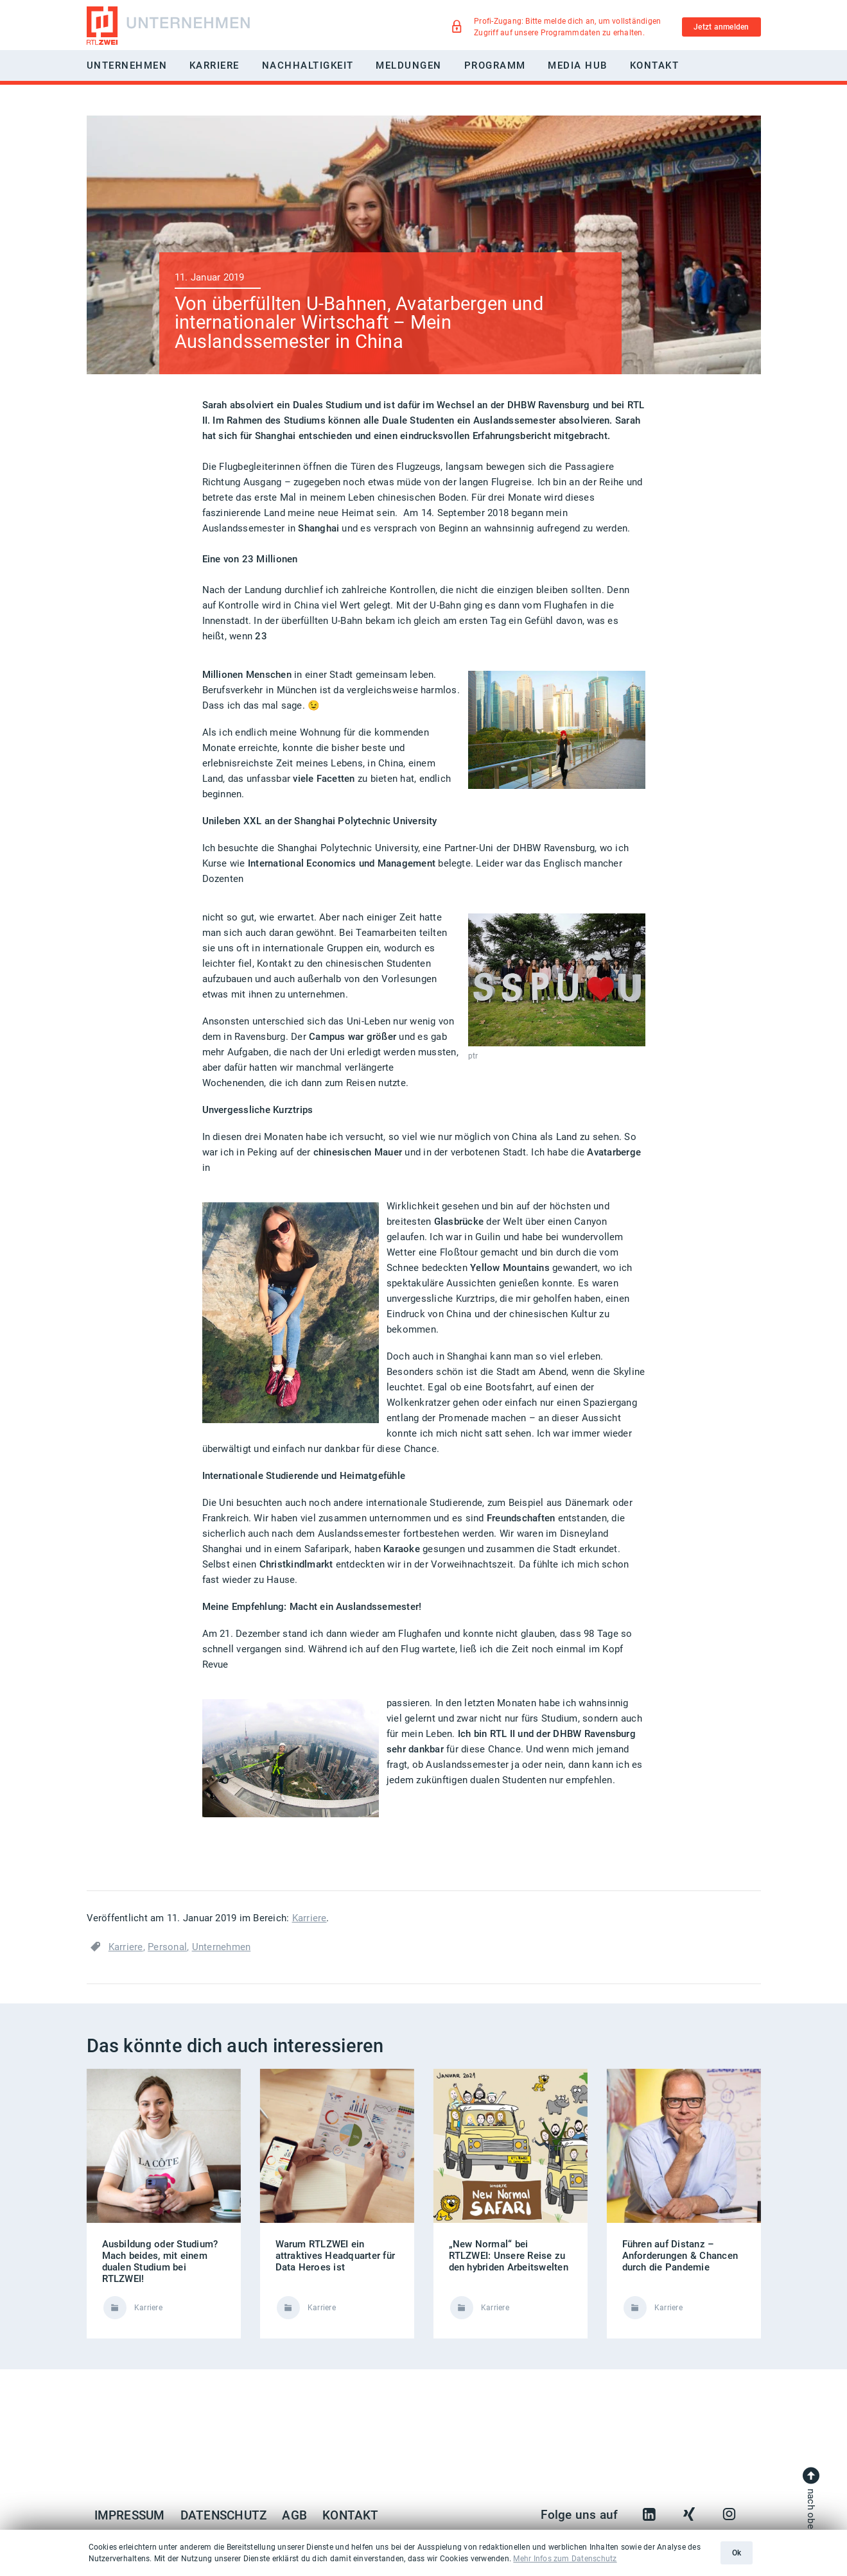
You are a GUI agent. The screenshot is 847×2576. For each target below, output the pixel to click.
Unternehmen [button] (127, 65)
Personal (167, 1947)
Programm (495, 65)
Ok (736, 2552)
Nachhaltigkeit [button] (308, 65)
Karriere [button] (214, 65)
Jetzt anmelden (721, 26)
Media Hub (577, 65)
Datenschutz (223, 2516)
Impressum (129, 2516)
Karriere (309, 1918)
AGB (294, 2516)
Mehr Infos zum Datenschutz (564, 2558)
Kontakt (654, 65)
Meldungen (409, 65)
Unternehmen (221, 1947)
